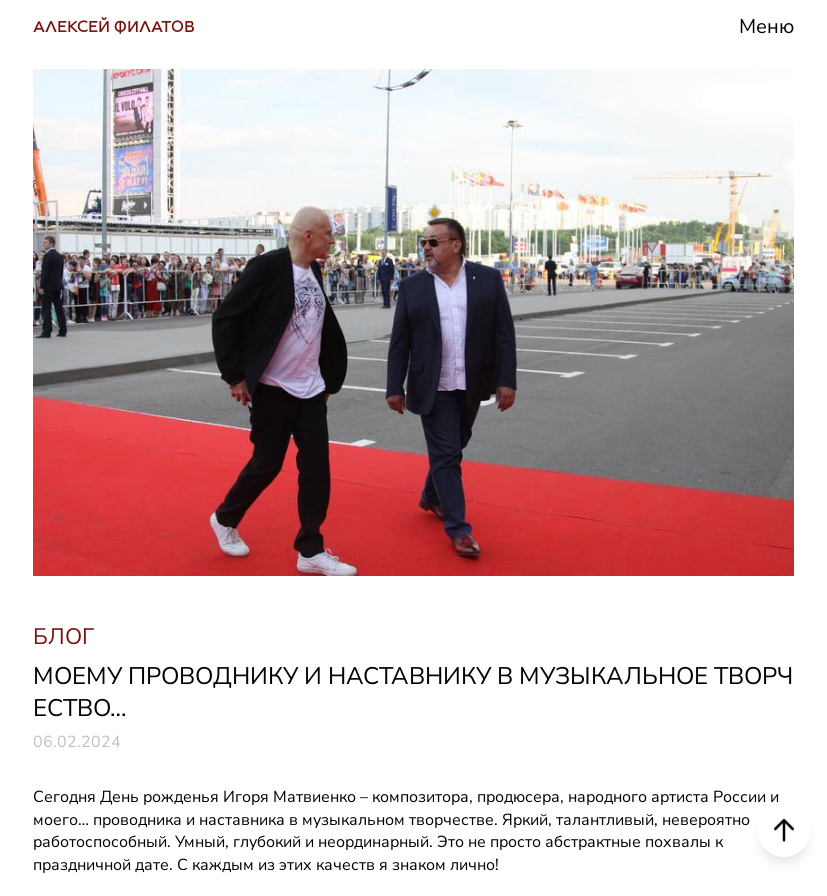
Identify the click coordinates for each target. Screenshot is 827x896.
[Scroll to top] (784, 829)
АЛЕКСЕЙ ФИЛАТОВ (114, 26)
